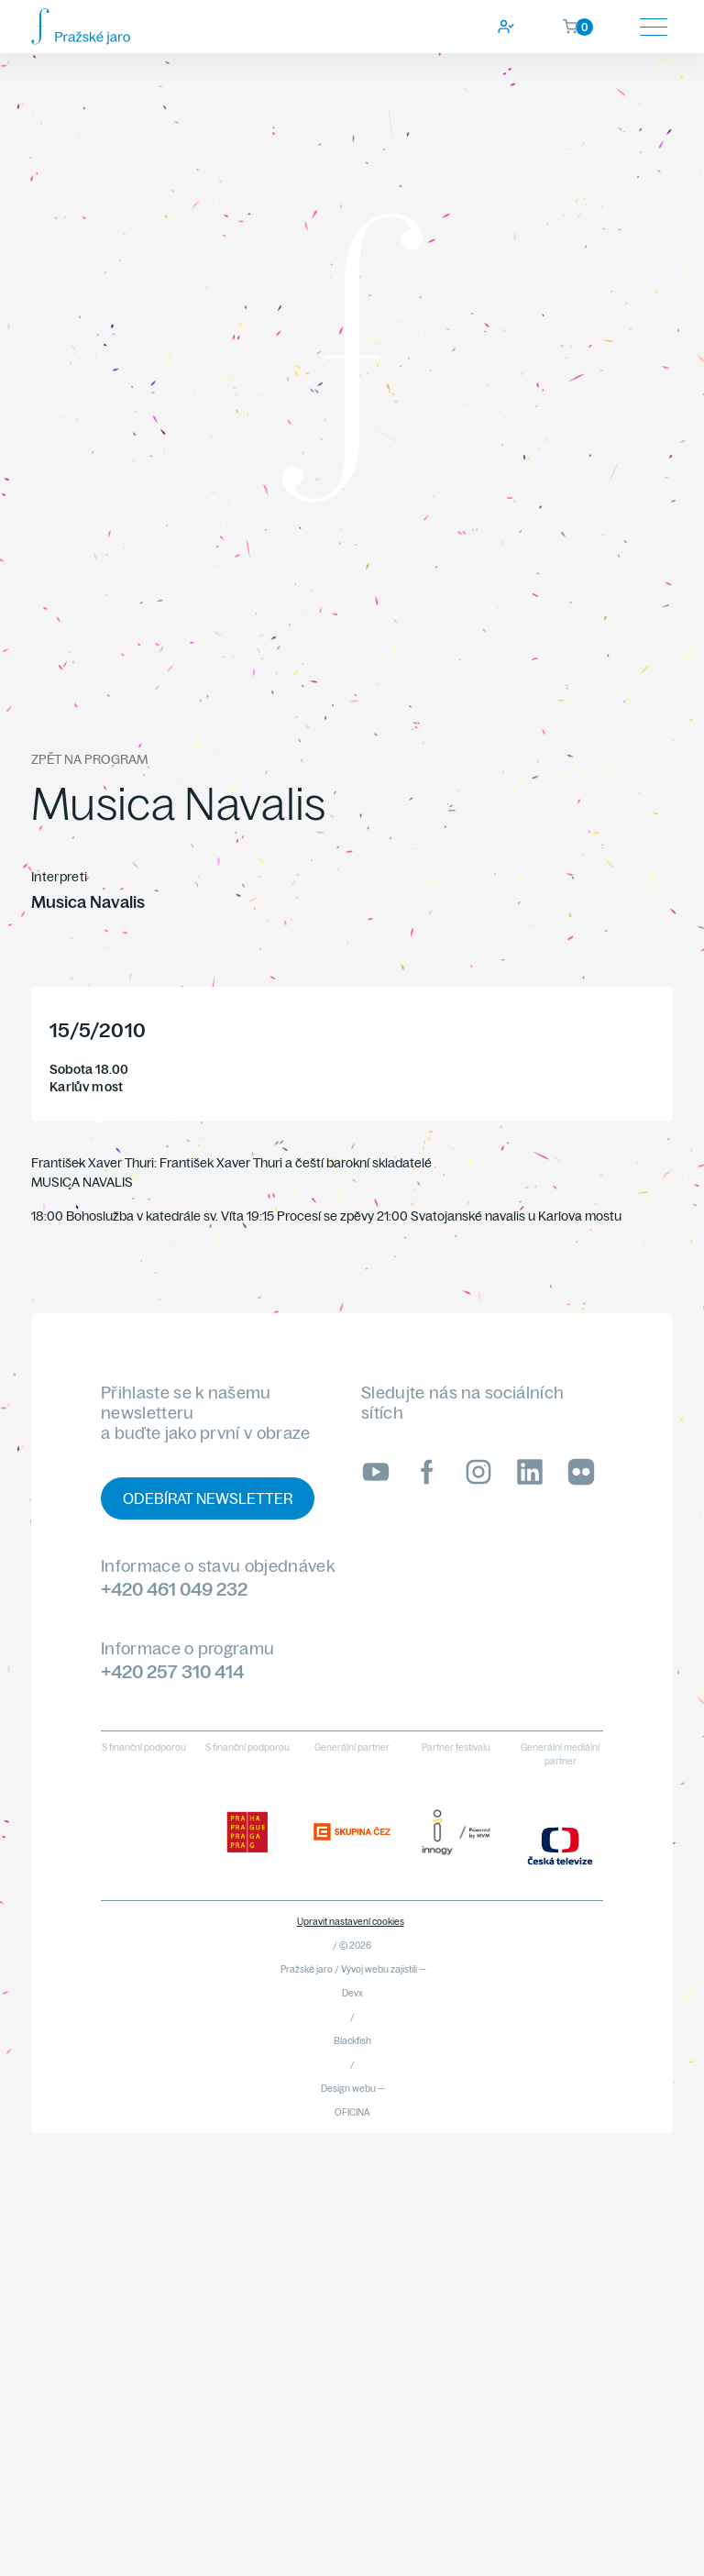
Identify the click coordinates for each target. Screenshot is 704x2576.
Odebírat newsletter (207, 1498)
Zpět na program (89, 759)
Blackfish (352, 2041)
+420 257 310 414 (172, 1671)
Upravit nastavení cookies (350, 1922)
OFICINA (352, 2112)
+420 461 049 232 (174, 1588)
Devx (352, 1993)
